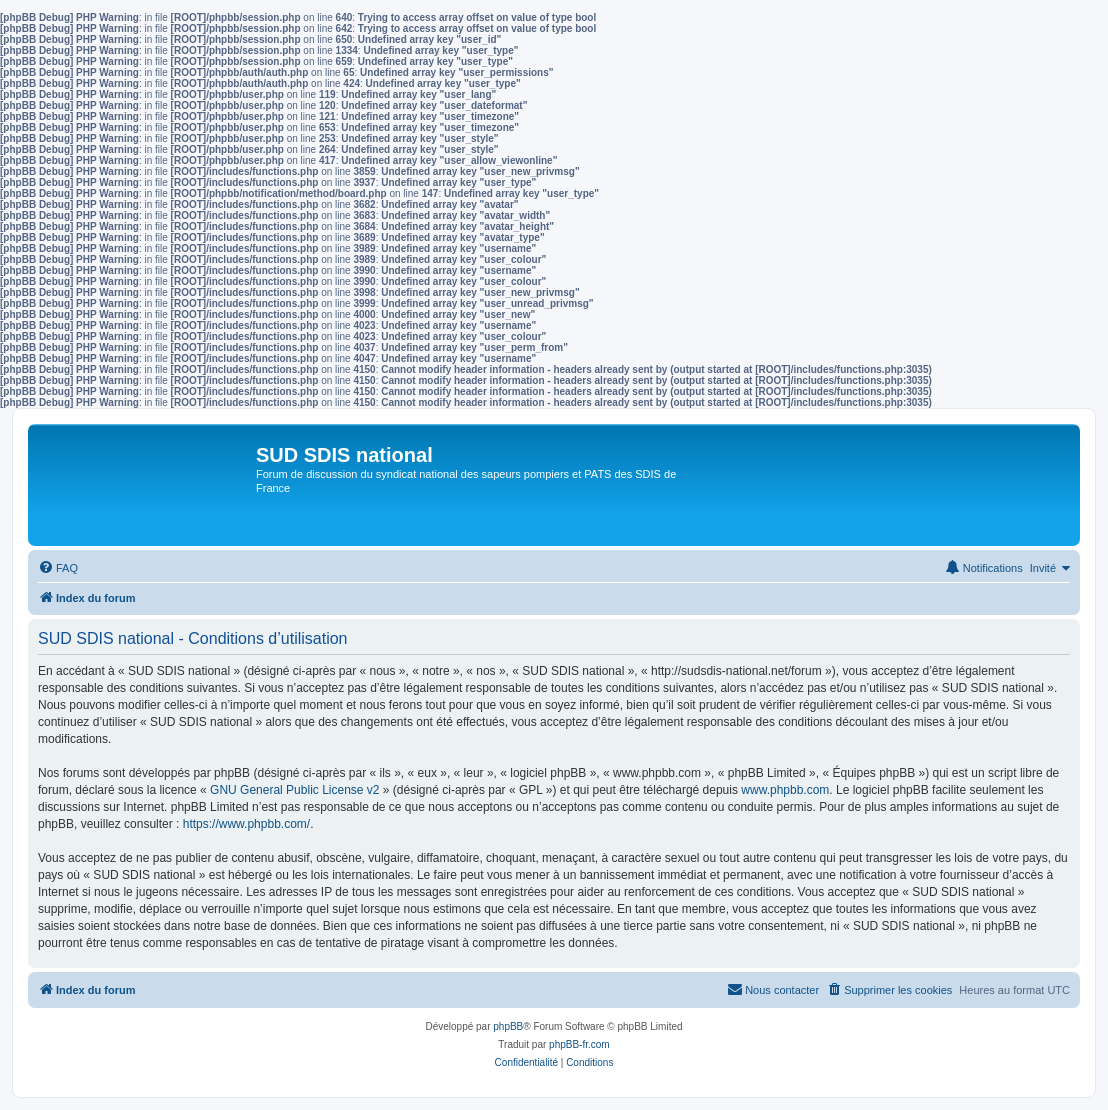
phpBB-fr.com (579, 1044)
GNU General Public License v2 (294, 790)
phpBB (508, 1026)
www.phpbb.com (785, 790)
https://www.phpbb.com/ (246, 824)
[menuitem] (58, 568)
